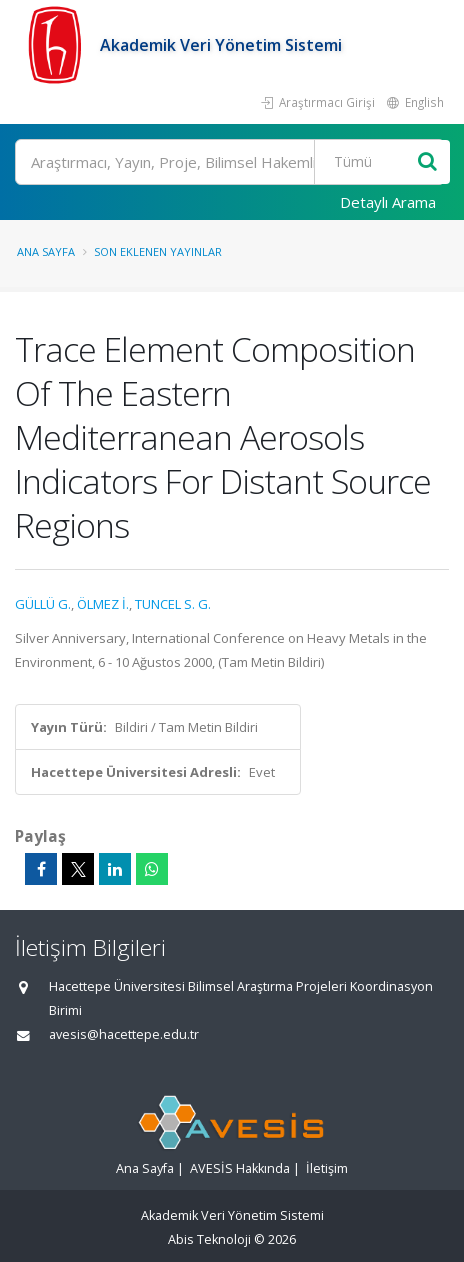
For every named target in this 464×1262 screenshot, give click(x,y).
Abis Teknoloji (209, 1239)
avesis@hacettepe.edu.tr (124, 1034)
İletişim (327, 1168)
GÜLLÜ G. (43, 604)
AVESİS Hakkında (240, 1168)
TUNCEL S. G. (173, 604)
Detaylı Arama (388, 202)
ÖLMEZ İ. (103, 604)
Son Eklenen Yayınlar (158, 251)
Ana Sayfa (46, 251)
